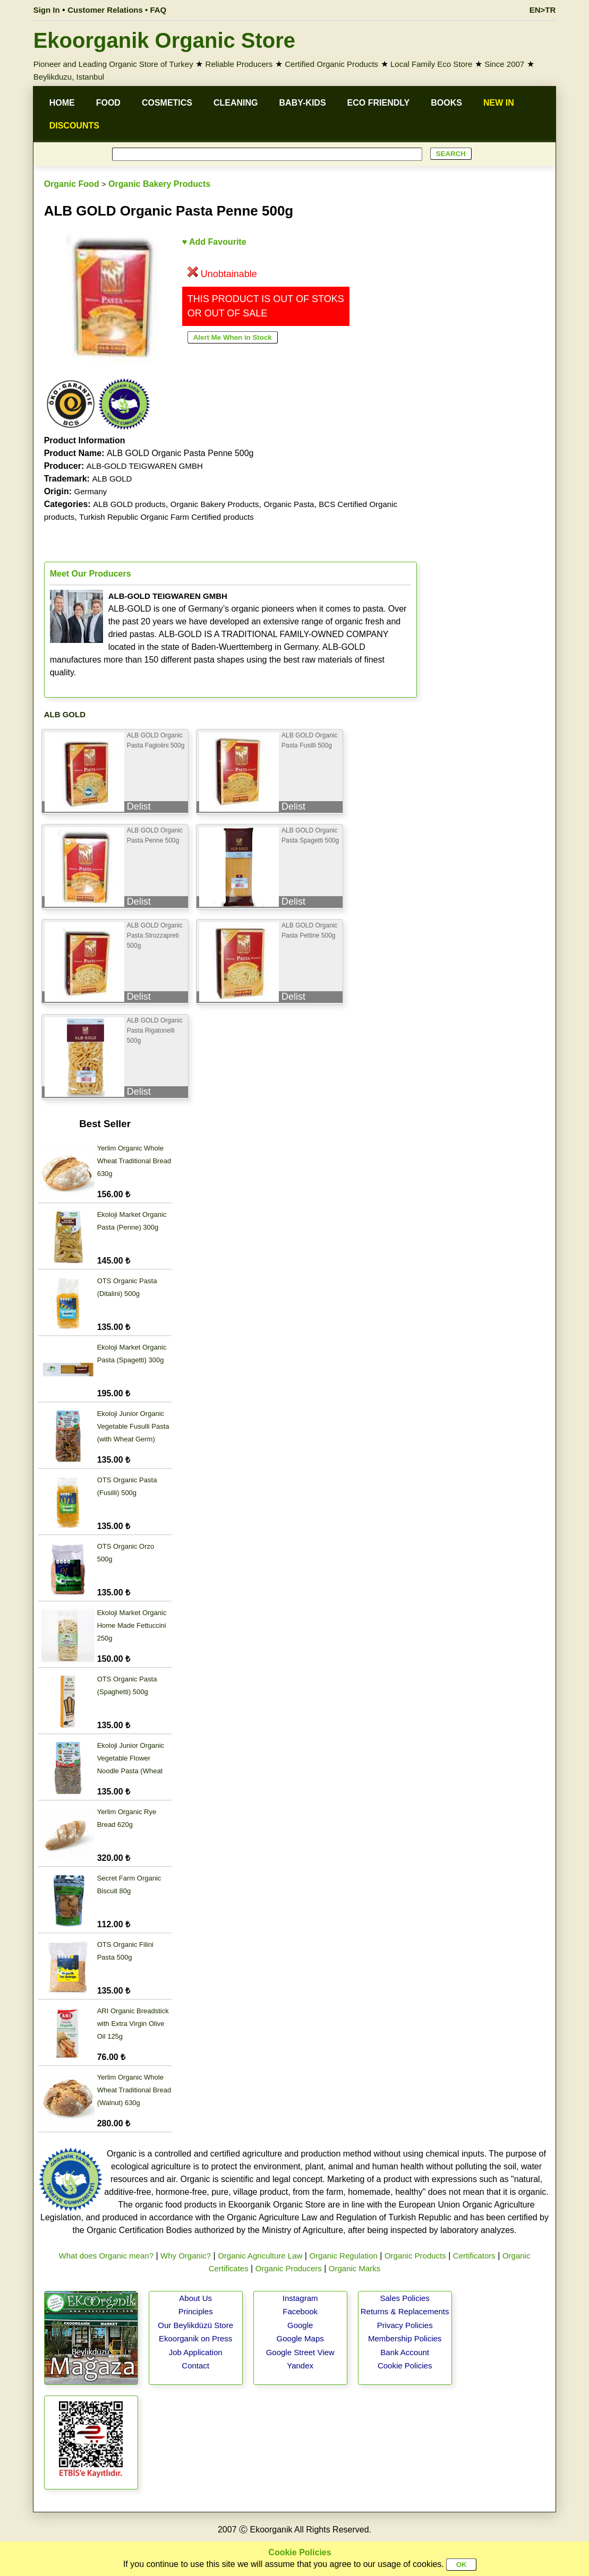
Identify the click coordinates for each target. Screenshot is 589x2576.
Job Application (196, 2352)
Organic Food (71, 183)
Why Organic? (185, 2255)
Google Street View (300, 2352)
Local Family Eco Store (431, 63)
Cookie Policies (405, 2365)
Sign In (46, 9)
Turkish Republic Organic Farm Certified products (166, 516)
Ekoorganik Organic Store (164, 40)
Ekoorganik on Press (195, 2338)
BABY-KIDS (302, 102)
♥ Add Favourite (214, 241)
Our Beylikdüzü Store (195, 2325)
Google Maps (300, 2338)
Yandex (300, 2365)
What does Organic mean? (106, 2255)
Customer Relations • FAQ (116, 9)
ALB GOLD (112, 478)
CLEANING (236, 102)
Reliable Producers (239, 63)
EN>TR (543, 9)
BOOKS (446, 102)
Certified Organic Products (331, 63)
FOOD (108, 102)
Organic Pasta (288, 504)
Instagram (300, 2298)
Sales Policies (404, 2298)
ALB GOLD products (129, 504)
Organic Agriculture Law (260, 2255)
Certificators (474, 2255)
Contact (195, 2365)
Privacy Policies (405, 2325)
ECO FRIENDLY (378, 102)
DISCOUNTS (74, 125)
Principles (195, 2311)
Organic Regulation (343, 2255)
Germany (90, 491)
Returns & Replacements (405, 2311)
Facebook (300, 2311)
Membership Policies (404, 2338)
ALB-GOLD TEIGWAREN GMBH (145, 465)
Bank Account (404, 2352)
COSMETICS (167, 102)
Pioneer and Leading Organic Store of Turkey (113, 63)
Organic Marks (355, 2268)
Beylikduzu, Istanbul (68, 76)
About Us (195, 2298)
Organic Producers (288, 2268)
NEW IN (498, 102)
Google (300, 2325)
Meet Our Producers (90, 573)
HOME (62, 102)
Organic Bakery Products (159, 183)
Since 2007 (504, 63)
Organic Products (415, 2255)
